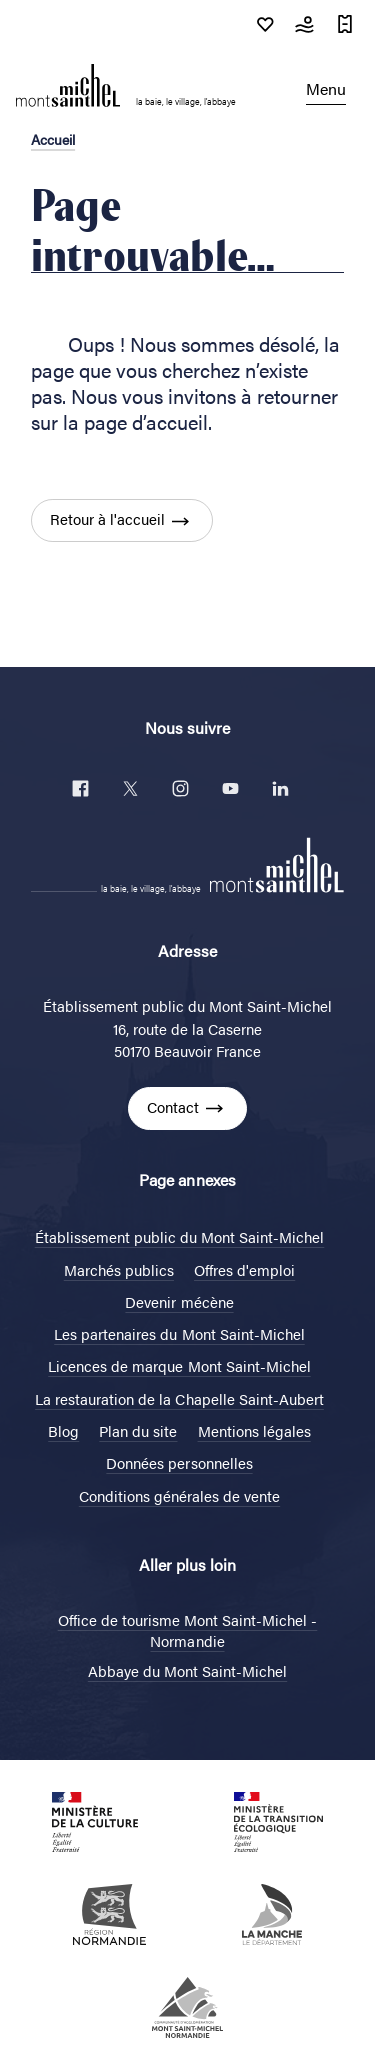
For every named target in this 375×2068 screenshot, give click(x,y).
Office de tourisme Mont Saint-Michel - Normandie (188, 1630)
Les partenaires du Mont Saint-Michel (179, 1333)
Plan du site (138, 1430)
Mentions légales (254, 1430)
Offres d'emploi (244, 1269)
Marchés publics (119, 1269)
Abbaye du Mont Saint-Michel (187, 1670)
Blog (63, 1430)
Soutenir (265, 24)
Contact (173, 1106)
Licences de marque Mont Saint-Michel (179, 1365)
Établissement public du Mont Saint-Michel (180, 1236)
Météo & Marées (305, 24)
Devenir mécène (179, 1301)
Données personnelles (179, 1462)
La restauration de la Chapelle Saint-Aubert (179, 1398)
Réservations (345, 24)
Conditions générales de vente (179, 1495)
